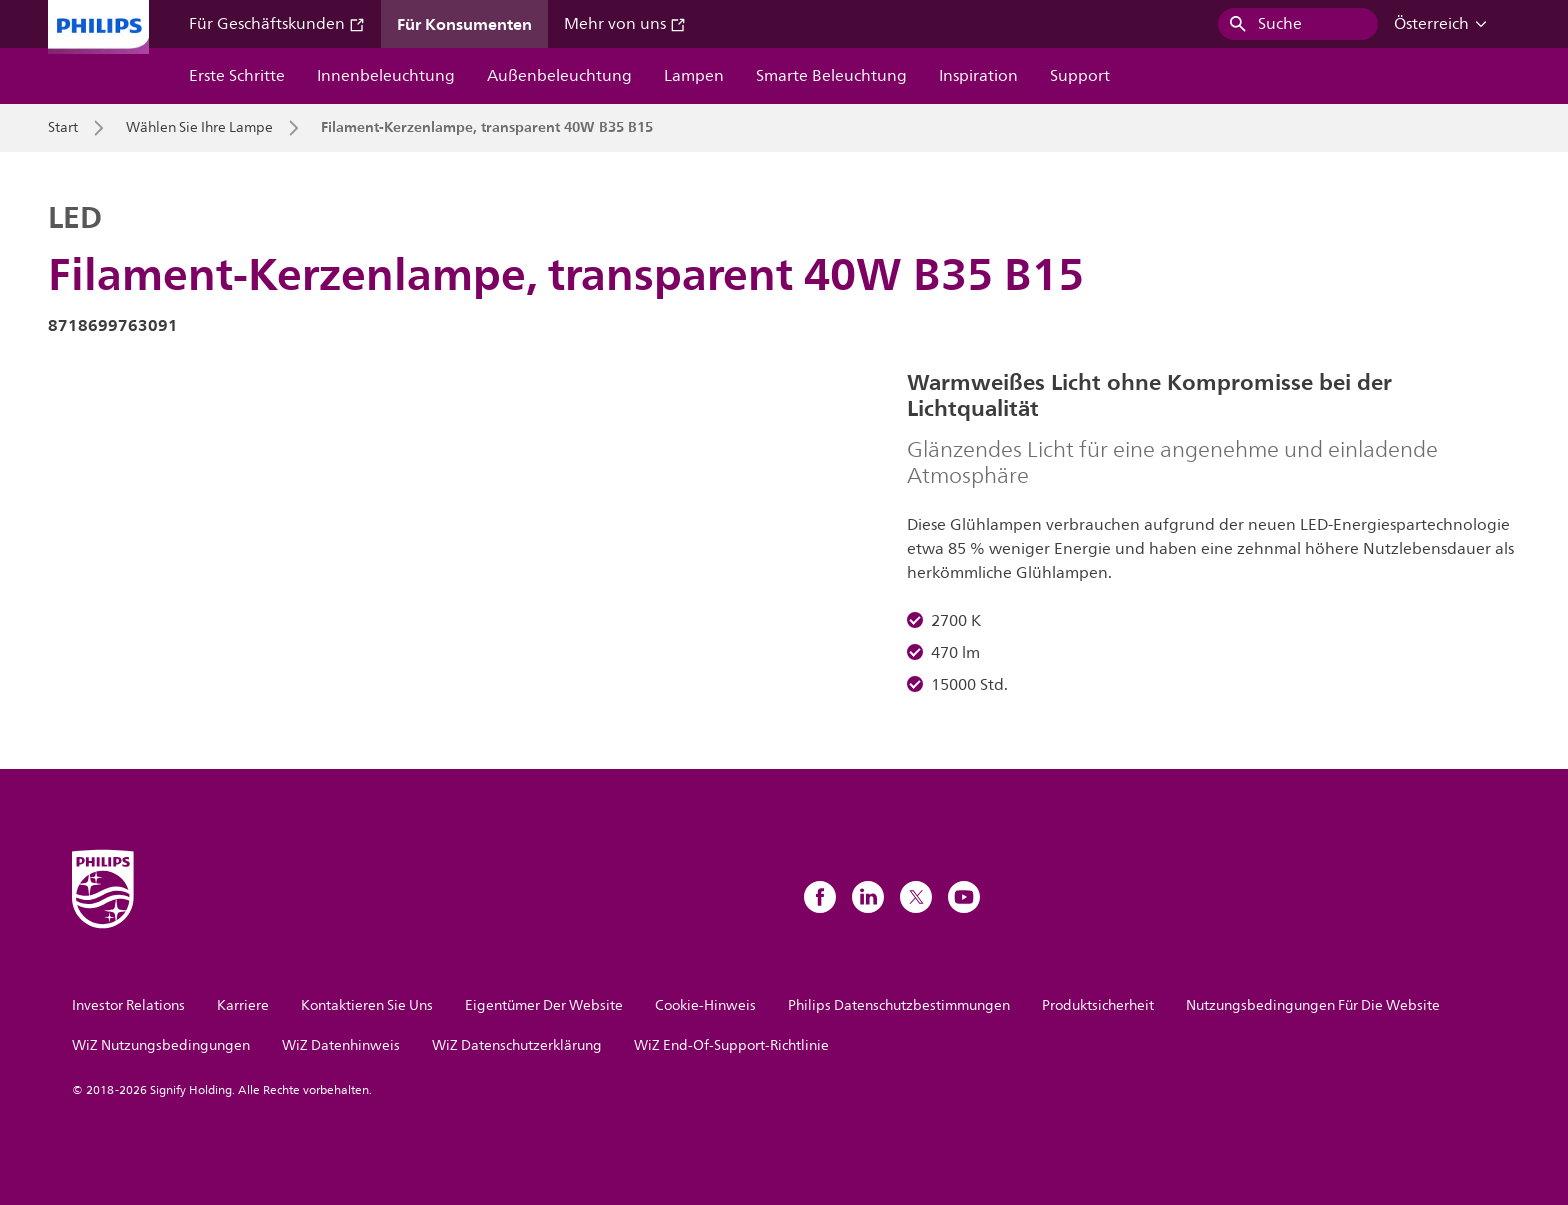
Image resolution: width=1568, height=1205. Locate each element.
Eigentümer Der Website (544, 1005)
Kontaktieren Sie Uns (367, 1005)
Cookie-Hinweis (705, 1005)
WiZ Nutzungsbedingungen (161, 1045)
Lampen (694, 76)
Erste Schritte (237, 76)
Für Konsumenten (464, 24)
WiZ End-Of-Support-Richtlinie (731, 1045)
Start (63, 128)
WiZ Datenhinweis (341, 1045)
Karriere (243, 1005)
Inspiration (978, 76)
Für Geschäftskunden (277, 24)
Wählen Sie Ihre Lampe (199, 128)
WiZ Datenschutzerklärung (517, 1045)
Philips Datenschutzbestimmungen (899, 1005)
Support (1080, 76)
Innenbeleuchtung (386, 76)
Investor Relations (128, 1005)
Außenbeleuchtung (559, 76)
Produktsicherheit (1098, 1005)
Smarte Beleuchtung (831, 76)
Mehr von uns (625, 24)
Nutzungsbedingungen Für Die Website (1313, 1005)
